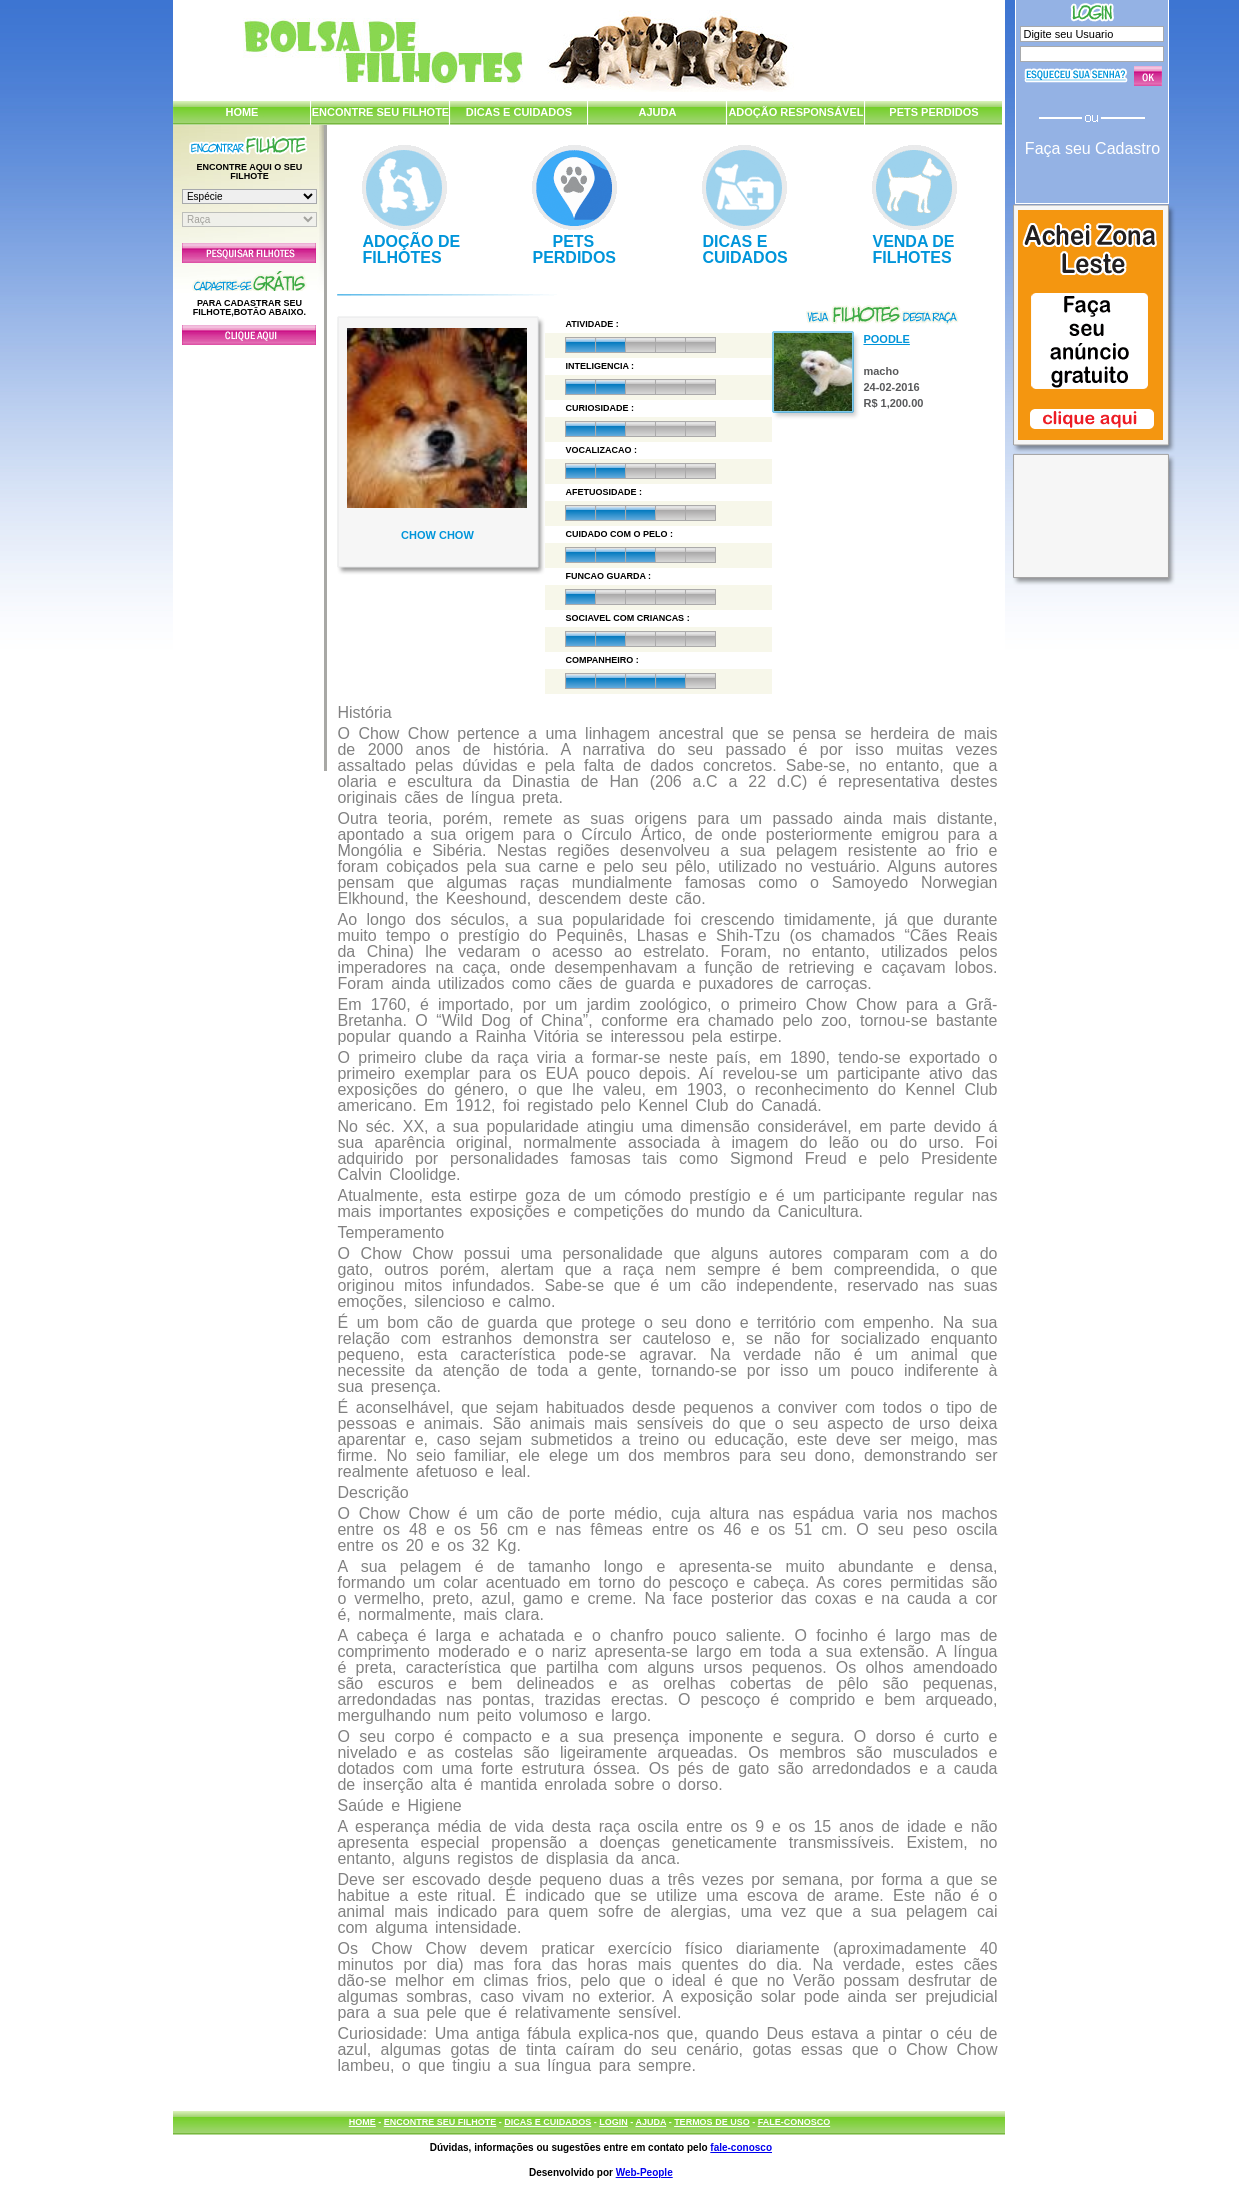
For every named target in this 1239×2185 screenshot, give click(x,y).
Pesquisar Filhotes (249, 253)
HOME (241, 112)
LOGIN (613, 2122)
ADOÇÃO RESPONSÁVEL (795, 112)
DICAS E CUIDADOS (519, 112)
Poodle (886, 339)
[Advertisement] (249, 553)
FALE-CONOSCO (794, 2122)
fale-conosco (741, 2147)
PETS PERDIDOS (933, 112)
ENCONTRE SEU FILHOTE (381, 112)
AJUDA (658, 112)
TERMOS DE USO (712, 2122)
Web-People (644, 2172)
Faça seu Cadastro (1092, 148)
